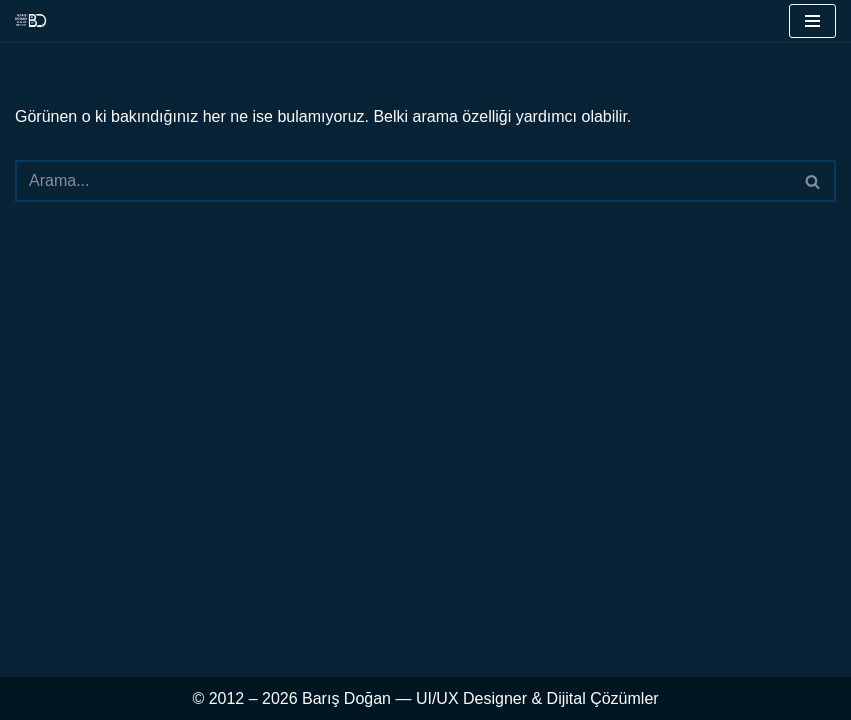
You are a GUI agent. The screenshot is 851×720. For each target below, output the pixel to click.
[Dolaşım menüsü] (812, 21)
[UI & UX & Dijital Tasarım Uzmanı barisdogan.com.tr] (31, 20)
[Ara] (403, 181)
